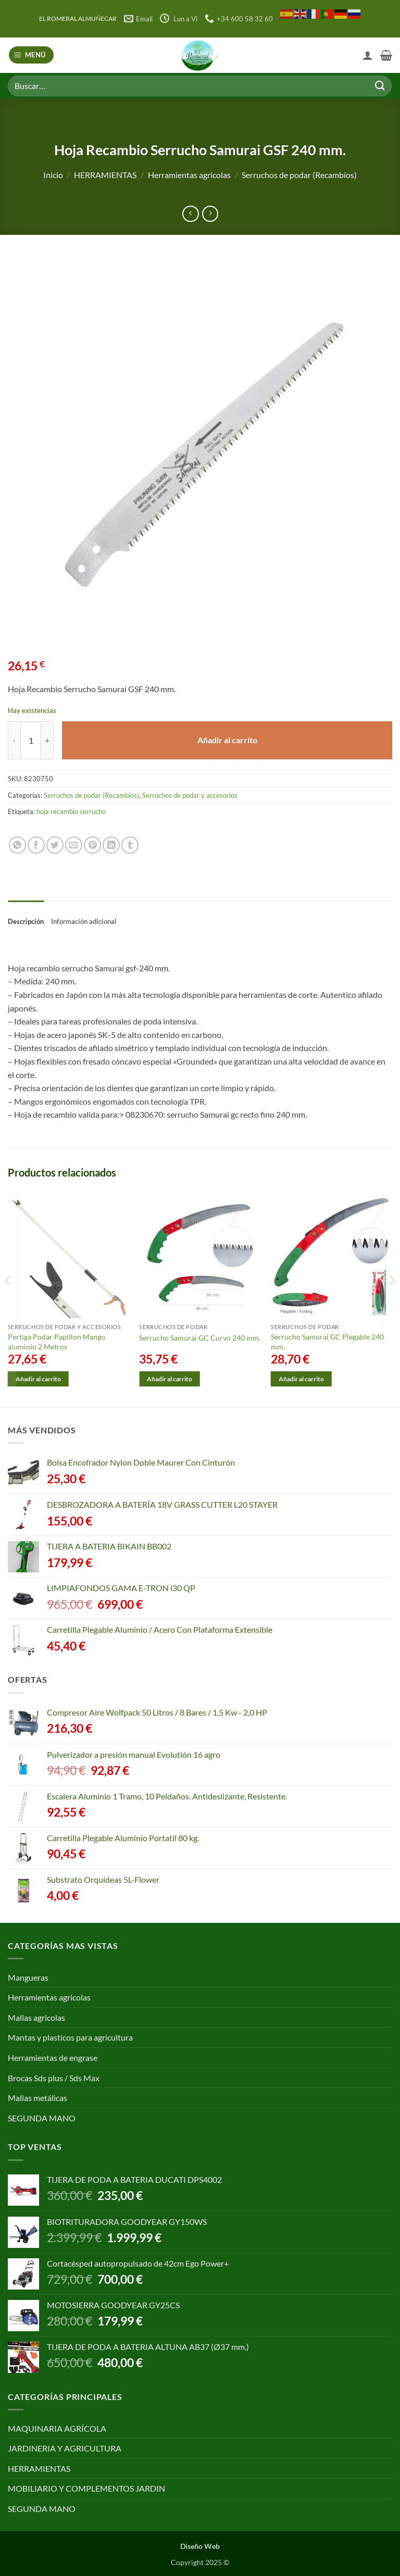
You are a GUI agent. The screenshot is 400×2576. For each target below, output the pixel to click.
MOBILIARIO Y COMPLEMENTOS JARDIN (86, 2488)
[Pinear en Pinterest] (92, 845)
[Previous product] (210, 214)
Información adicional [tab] (84, 921)
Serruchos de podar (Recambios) (299, 175)
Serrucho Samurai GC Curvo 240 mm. (199, 1337)
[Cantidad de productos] (30, 740)
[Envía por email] (73, 845)
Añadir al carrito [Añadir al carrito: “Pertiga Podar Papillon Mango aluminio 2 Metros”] (38, 1378)
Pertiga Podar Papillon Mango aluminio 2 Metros (56, 1341)
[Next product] (190, 214)
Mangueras (28, 1977)
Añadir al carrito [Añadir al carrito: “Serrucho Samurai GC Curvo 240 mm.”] (169, 1378)
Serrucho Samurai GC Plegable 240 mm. (327, 1341)
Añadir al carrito (227, 740)
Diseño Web (200, 2546)
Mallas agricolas (36, 2017)
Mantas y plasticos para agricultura (70, 2037)
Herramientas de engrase (52, 2057)
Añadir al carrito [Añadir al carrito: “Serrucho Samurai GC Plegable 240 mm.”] (301, 1378)
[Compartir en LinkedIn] (111, 845)
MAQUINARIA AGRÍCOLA (57, 2428)
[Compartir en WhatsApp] (17, 845)
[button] (31, 55)
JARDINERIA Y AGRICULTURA (64, 2448)
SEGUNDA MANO (42, 2118)
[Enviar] (379, 86)
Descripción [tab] (26, 921)
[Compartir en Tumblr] (130, 845)
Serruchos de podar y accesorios (190, 795)
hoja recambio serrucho (71, 811)
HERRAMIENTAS (105, 175)
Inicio (53, 175)
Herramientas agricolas (189, 175)
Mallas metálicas (37, 2098)
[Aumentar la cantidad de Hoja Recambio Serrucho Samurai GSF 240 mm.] (47, 740)
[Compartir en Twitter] (55, 845)
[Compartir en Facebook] (36, 845)
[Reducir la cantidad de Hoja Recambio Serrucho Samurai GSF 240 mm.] (14, 740)
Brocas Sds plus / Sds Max (53, 2078)
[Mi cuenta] (367, 55)
